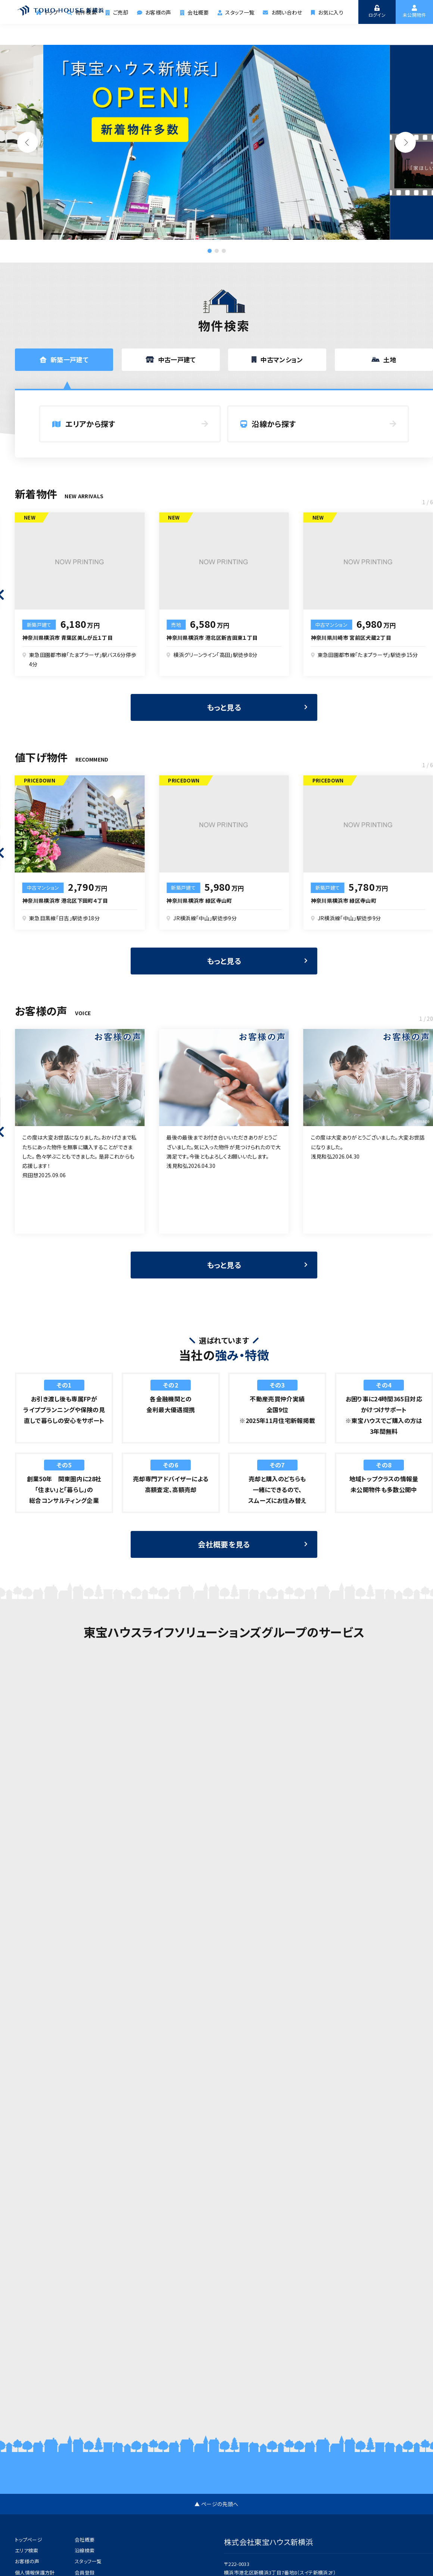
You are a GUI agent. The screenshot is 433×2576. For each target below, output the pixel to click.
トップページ (28, 2539)
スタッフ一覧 (238, 32)
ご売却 (122, 32)
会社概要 (197, 32)
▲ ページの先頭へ (216, 2504)
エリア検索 (26, 2550)
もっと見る (224, 721)
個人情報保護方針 (35, 2572)
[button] (405, 142)
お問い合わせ (283, 32)
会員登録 (84, 2572)
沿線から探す (268, 423)
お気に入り (327, 32)
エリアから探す (83, 423)
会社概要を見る (224, 1558)
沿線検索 (84, 2550)
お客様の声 (158, 32)
